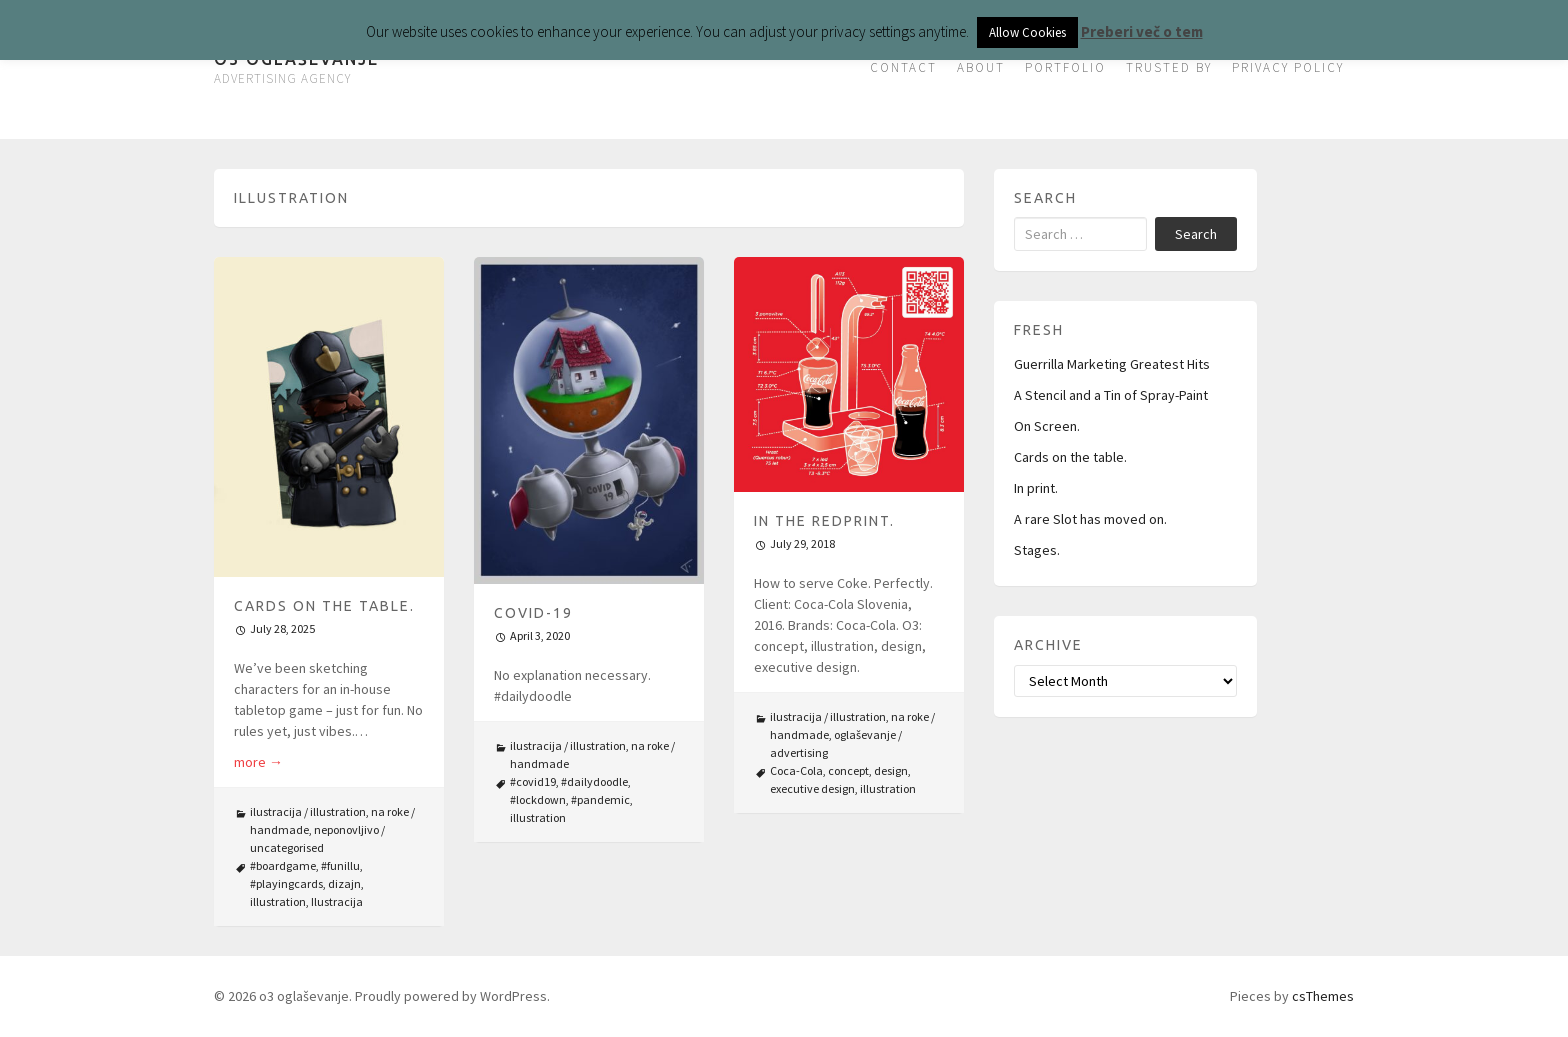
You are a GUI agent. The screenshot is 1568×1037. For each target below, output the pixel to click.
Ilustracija (337, 901)
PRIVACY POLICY (1288, 67)
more (258, 762)
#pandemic (600, 799)
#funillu (340, 865)
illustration (278, 901)
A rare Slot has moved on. (1090, 519)
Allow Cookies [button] (1027, 32)
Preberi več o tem (1142, 31)
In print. (1036, 488)
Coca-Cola (796, 770)
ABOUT (981, 67)
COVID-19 (533, 613)
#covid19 (533, 781)
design (891, 770)
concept (848, 770)
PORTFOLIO (1065, 67)
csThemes (1323, 996)
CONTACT (903, 67)
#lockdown (538, 799)
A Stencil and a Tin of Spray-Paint (1111, 395)
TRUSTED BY (1169, 67)
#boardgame (283, 865)
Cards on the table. (324, 606)
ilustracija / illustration (308, 811)
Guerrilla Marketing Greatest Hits (1112, 364)
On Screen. (1047, 426)
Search (1196, 234)
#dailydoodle (594, 781)
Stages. (1037, 550)
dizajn (344, 883)
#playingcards (286, 883)
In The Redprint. (824, 521)
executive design (812, 788)
